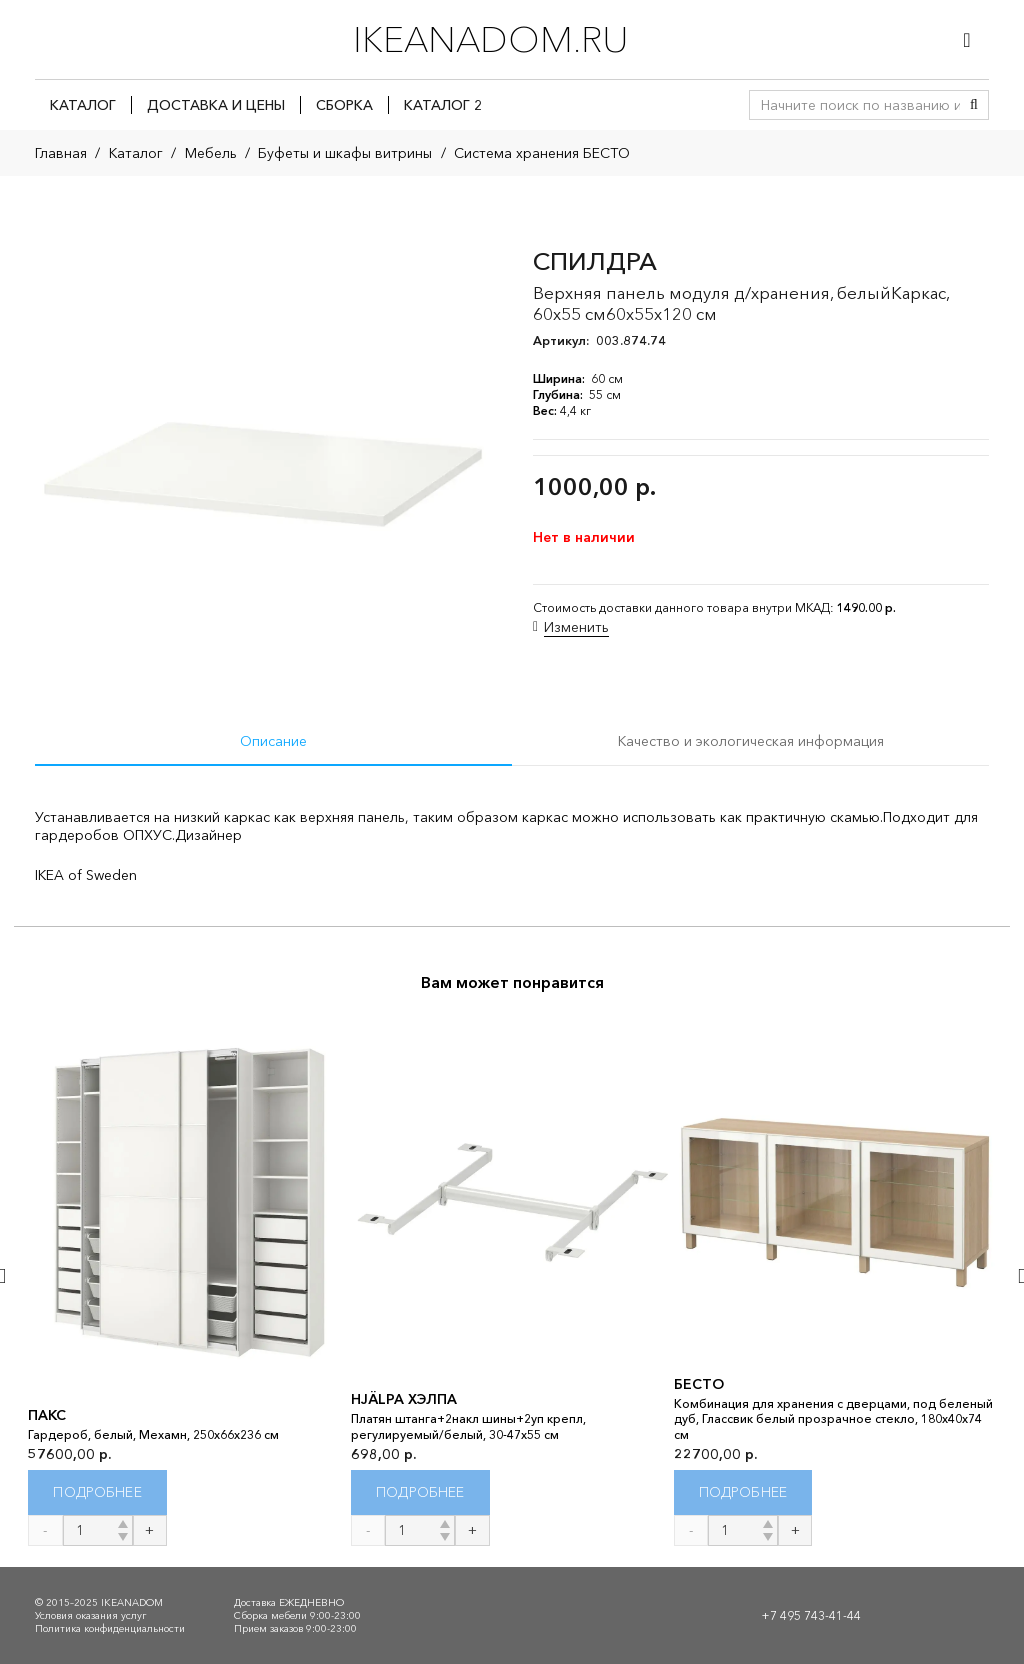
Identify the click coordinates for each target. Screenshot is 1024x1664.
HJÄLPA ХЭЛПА (404, 1400)
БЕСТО (699, 1384)
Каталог (136, 153)
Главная (61, 153)
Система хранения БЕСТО (542, 153)
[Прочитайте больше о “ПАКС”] (97, 1492)
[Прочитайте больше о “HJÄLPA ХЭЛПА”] (420, 1492)
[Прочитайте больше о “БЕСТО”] (743, 1492)
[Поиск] (974, 105)
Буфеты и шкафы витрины (345, 153)
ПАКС (47, 1415)
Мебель (211, 153)
